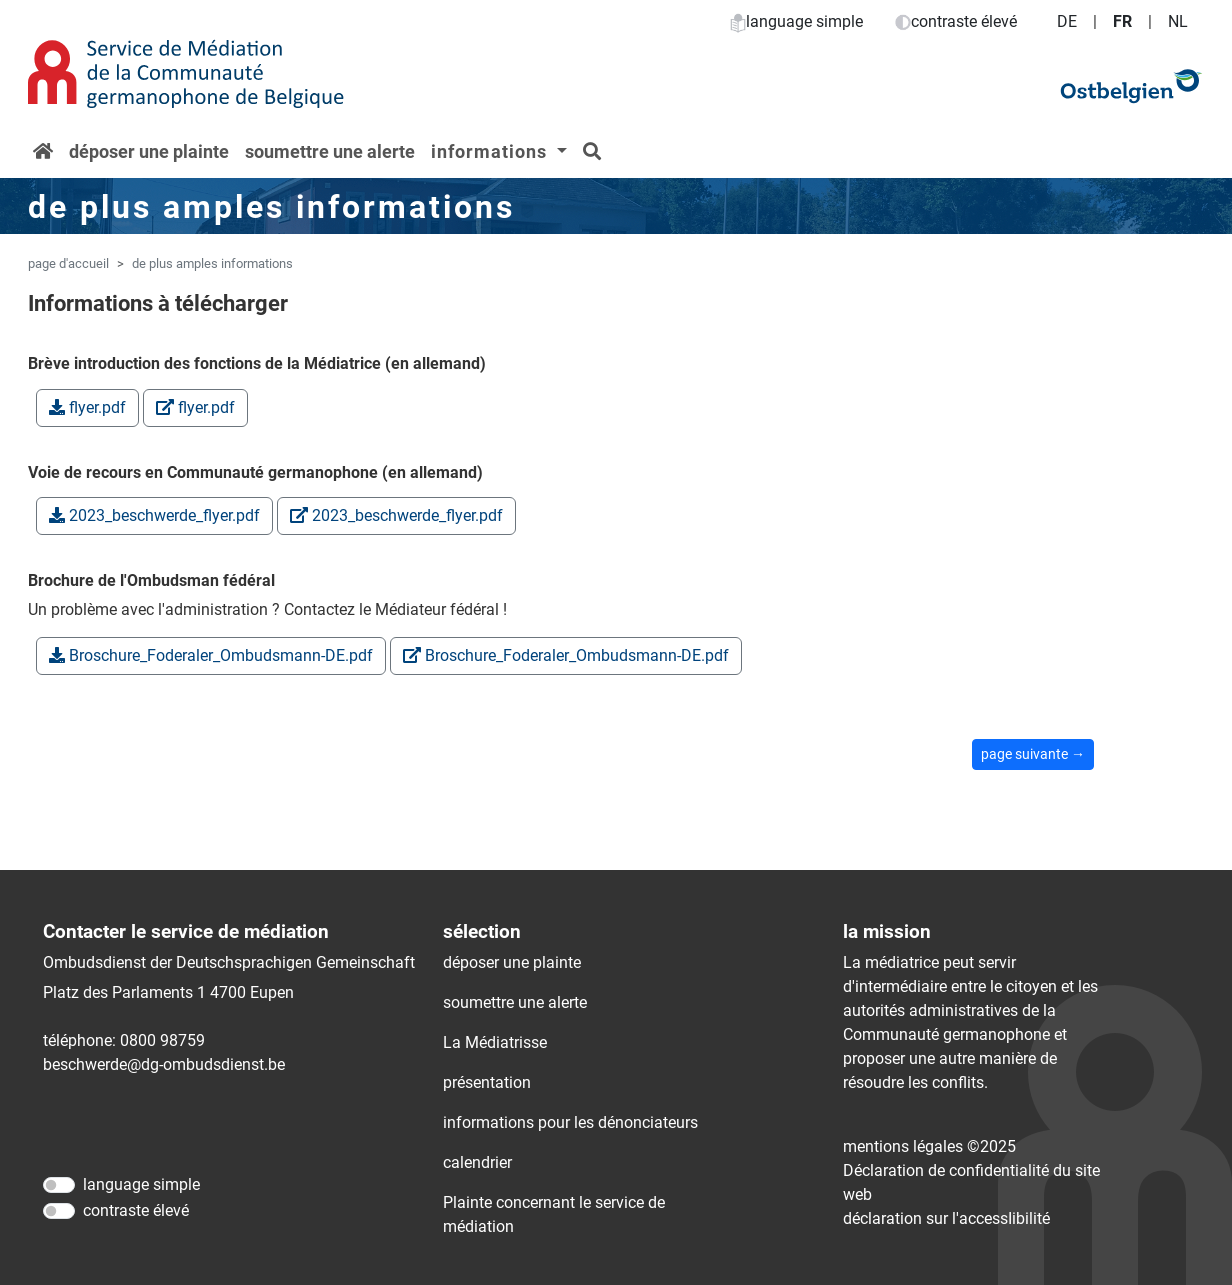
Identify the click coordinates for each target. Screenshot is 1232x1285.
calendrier (477, 1162)
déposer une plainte (149, 151)
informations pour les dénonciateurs (570, 1122)
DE (1067, 21)
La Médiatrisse (495, 1042)
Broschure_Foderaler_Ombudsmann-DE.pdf (211, 655)
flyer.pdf (87, 407)
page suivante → (1033, 754)
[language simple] (59, 1185)
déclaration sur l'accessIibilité (946, 1218)
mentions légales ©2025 (929, 1146)
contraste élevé (956, 21)
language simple (796, 21)
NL (1178, 21)
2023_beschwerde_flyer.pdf (154, 515)
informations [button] (491, 151)
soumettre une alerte (330, 151)
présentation (487, 1082)
